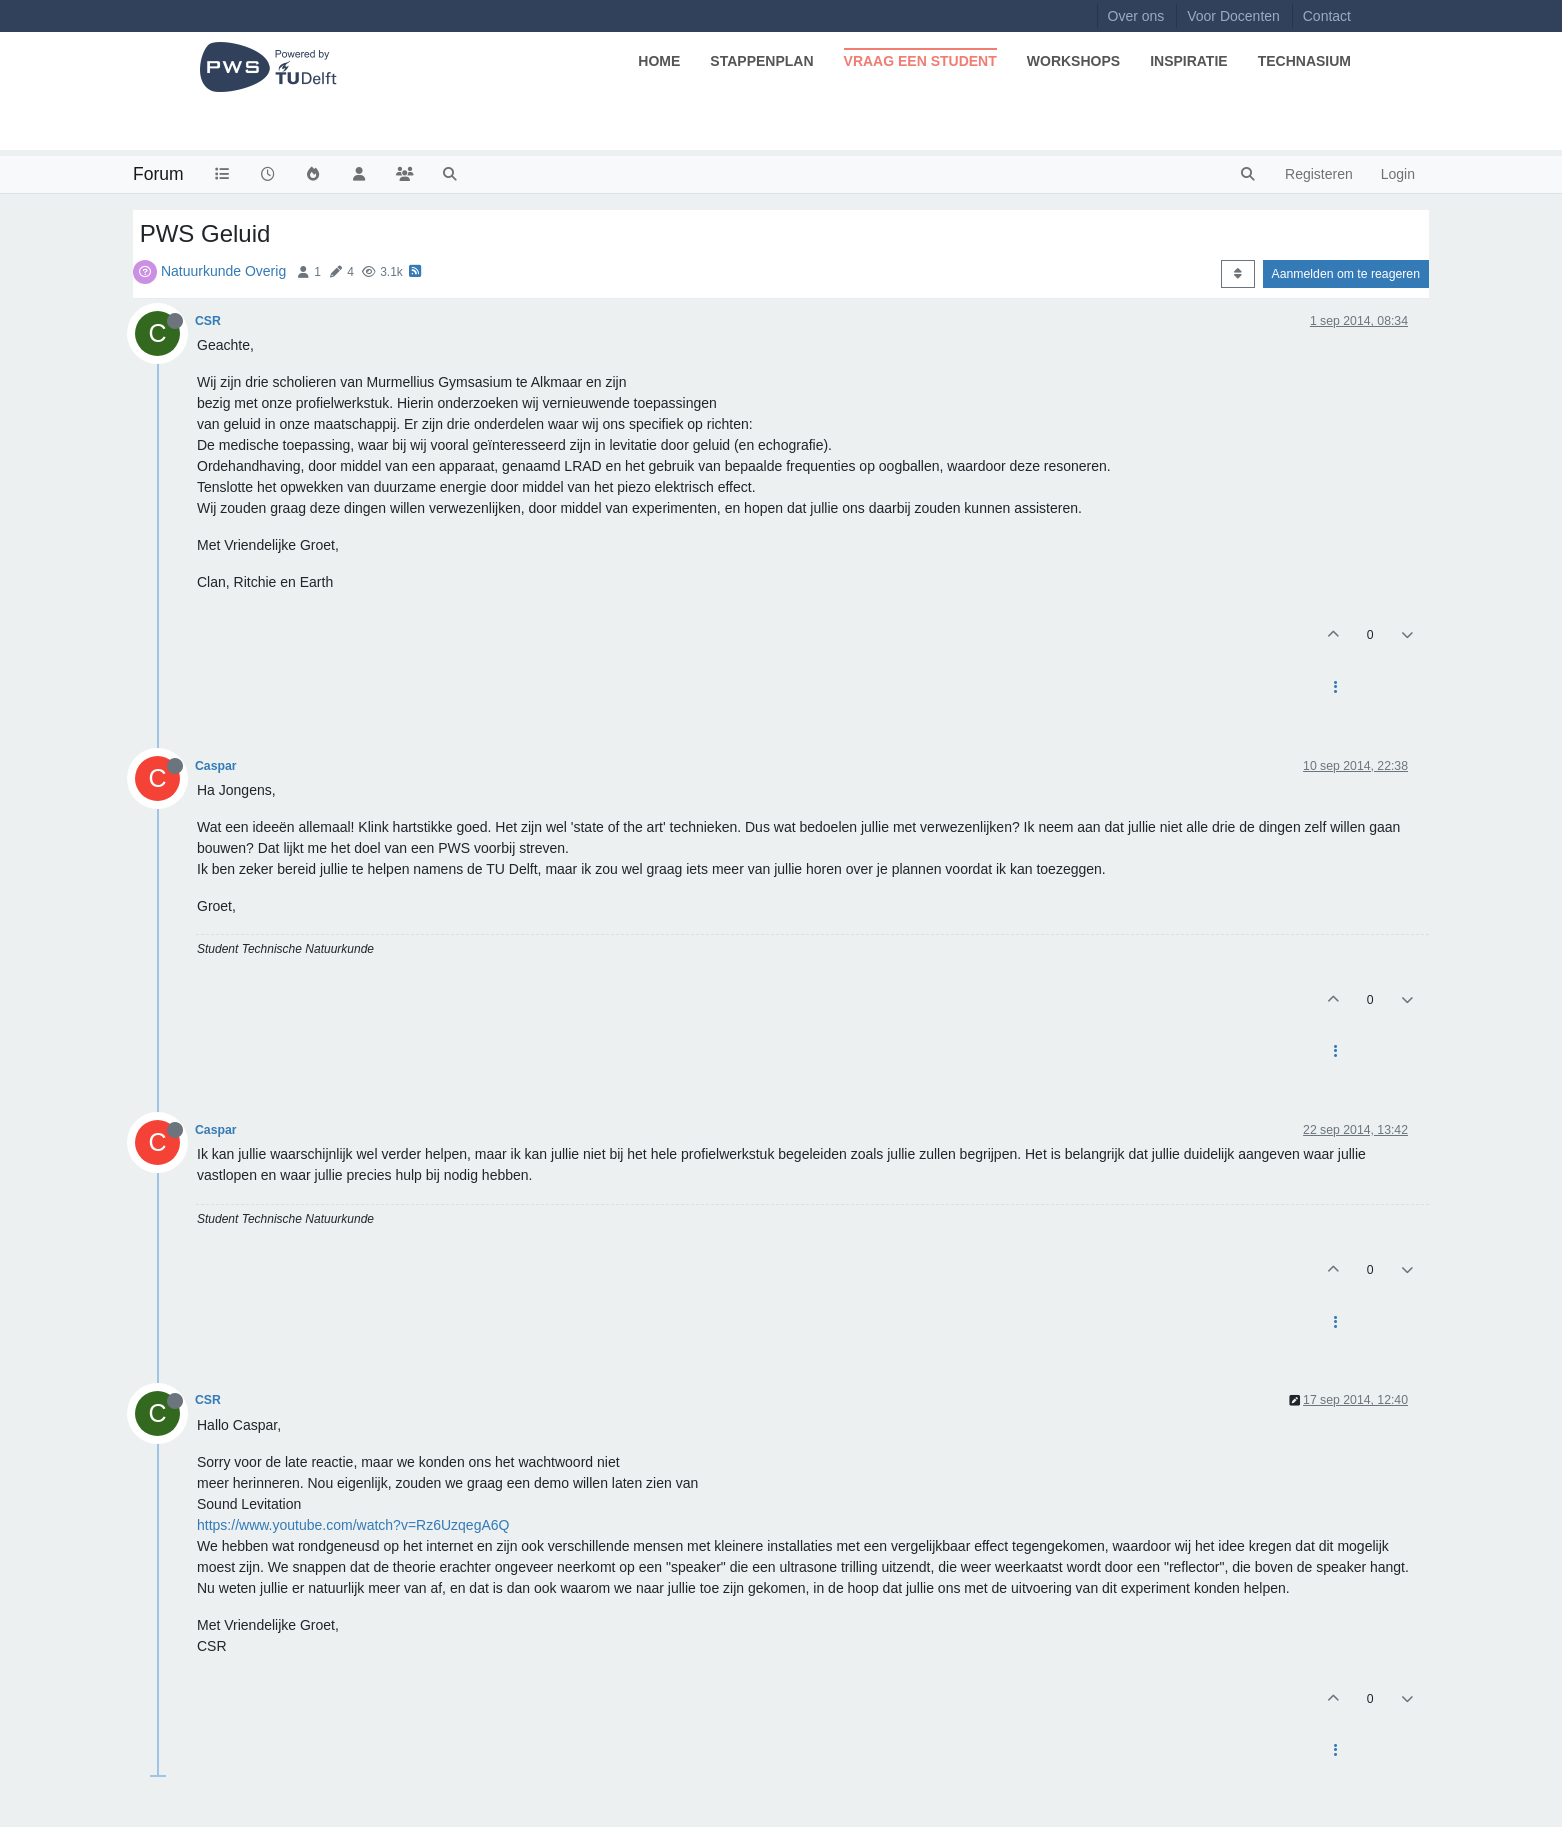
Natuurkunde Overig (223, 271)
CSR (208, 321)
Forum (158, 174)
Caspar (216, 766)
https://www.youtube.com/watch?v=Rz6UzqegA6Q (353, 1525)
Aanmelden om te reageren (1346, 274)
